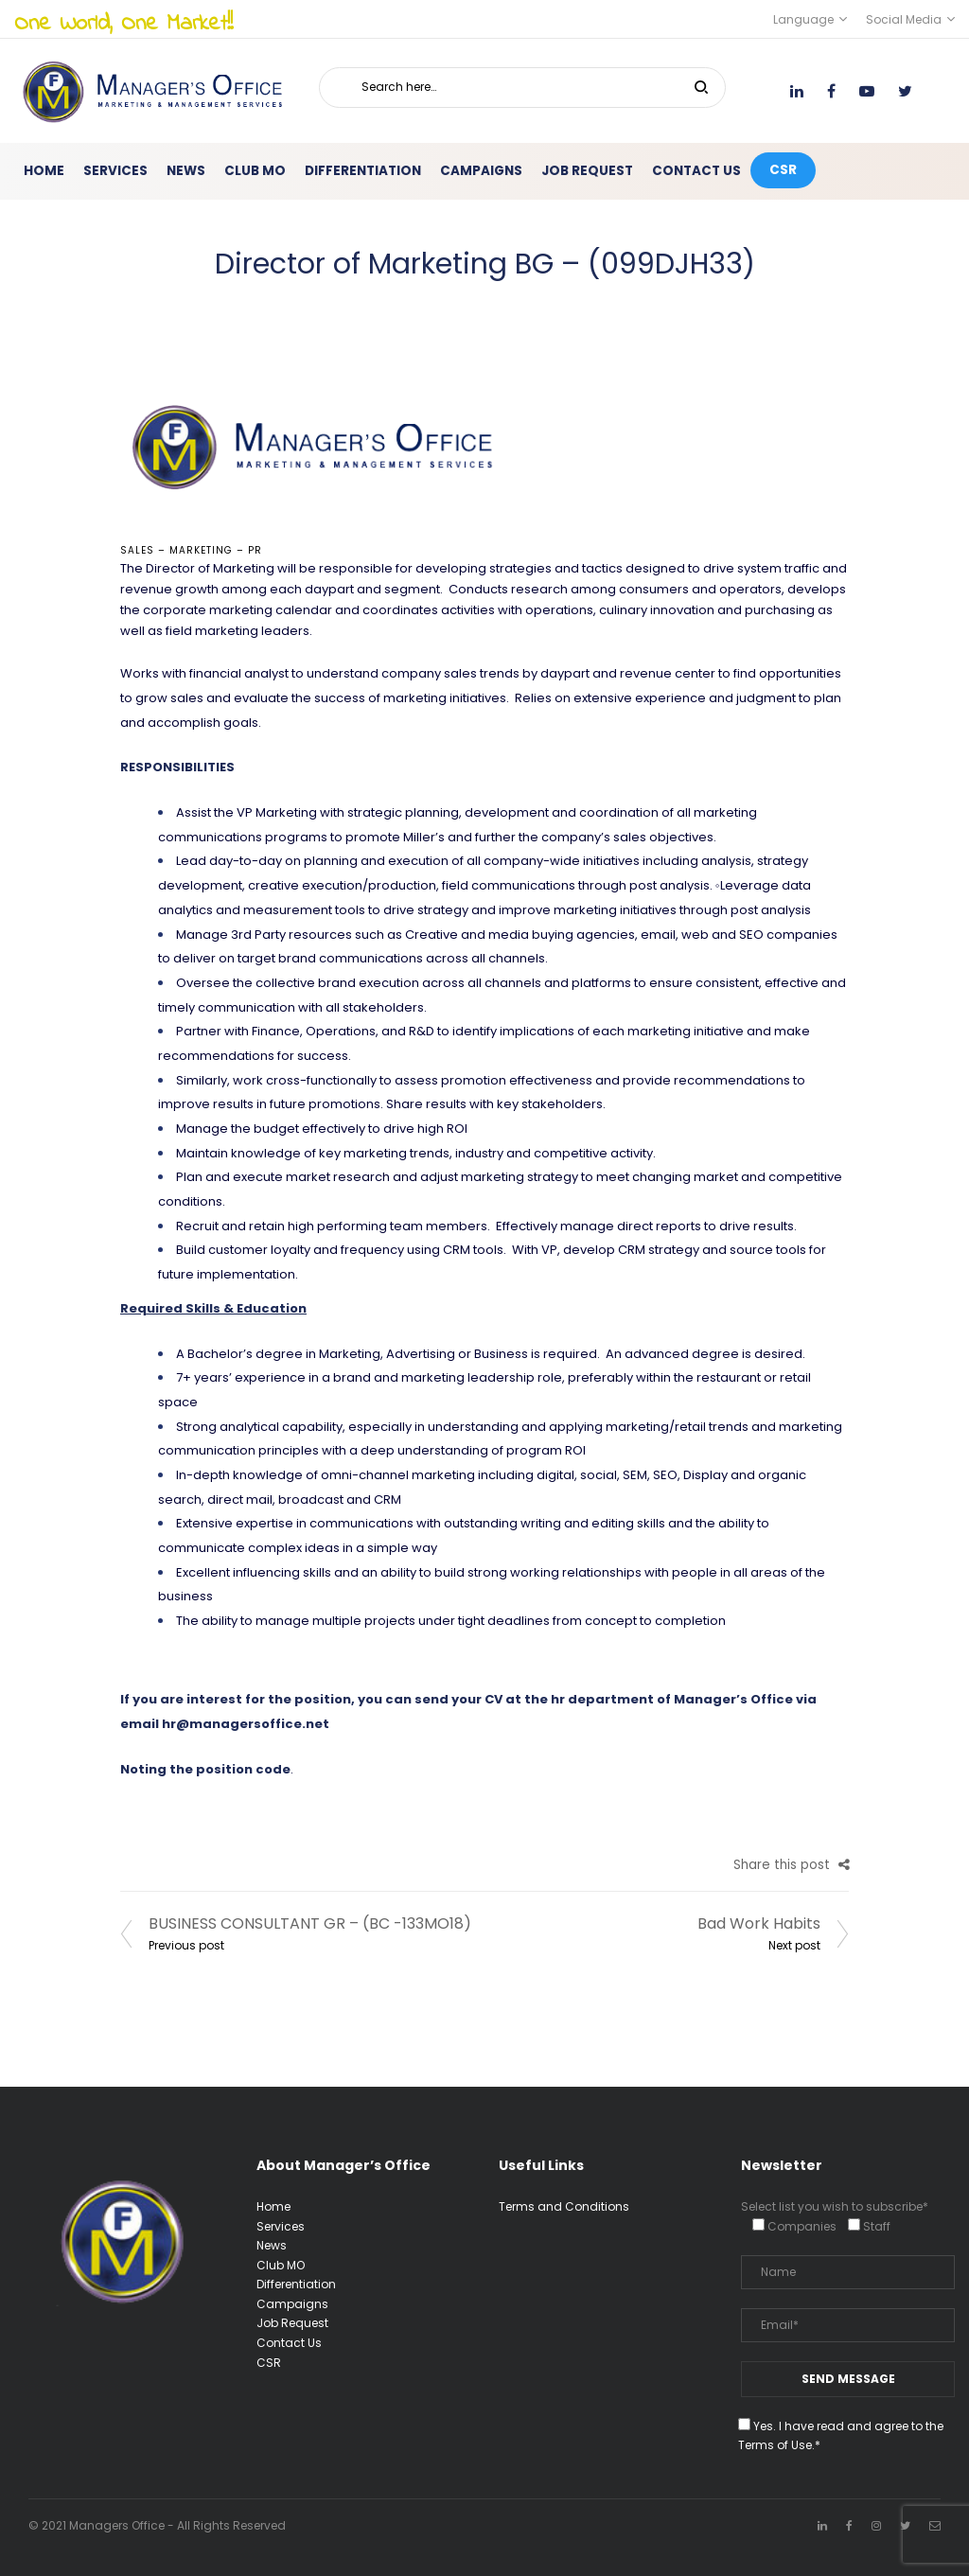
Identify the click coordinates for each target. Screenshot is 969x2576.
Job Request (292, 2323)
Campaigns (292, 2304)
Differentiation (296, 2284)
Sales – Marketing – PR (191, 550)
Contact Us (289, 2343)
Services (280, 2226)
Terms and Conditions (564, 2206)
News (271, 2245)
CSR (268, 2363)
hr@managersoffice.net (245, 1724)
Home (273, 2206)
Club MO (280, 2265)
